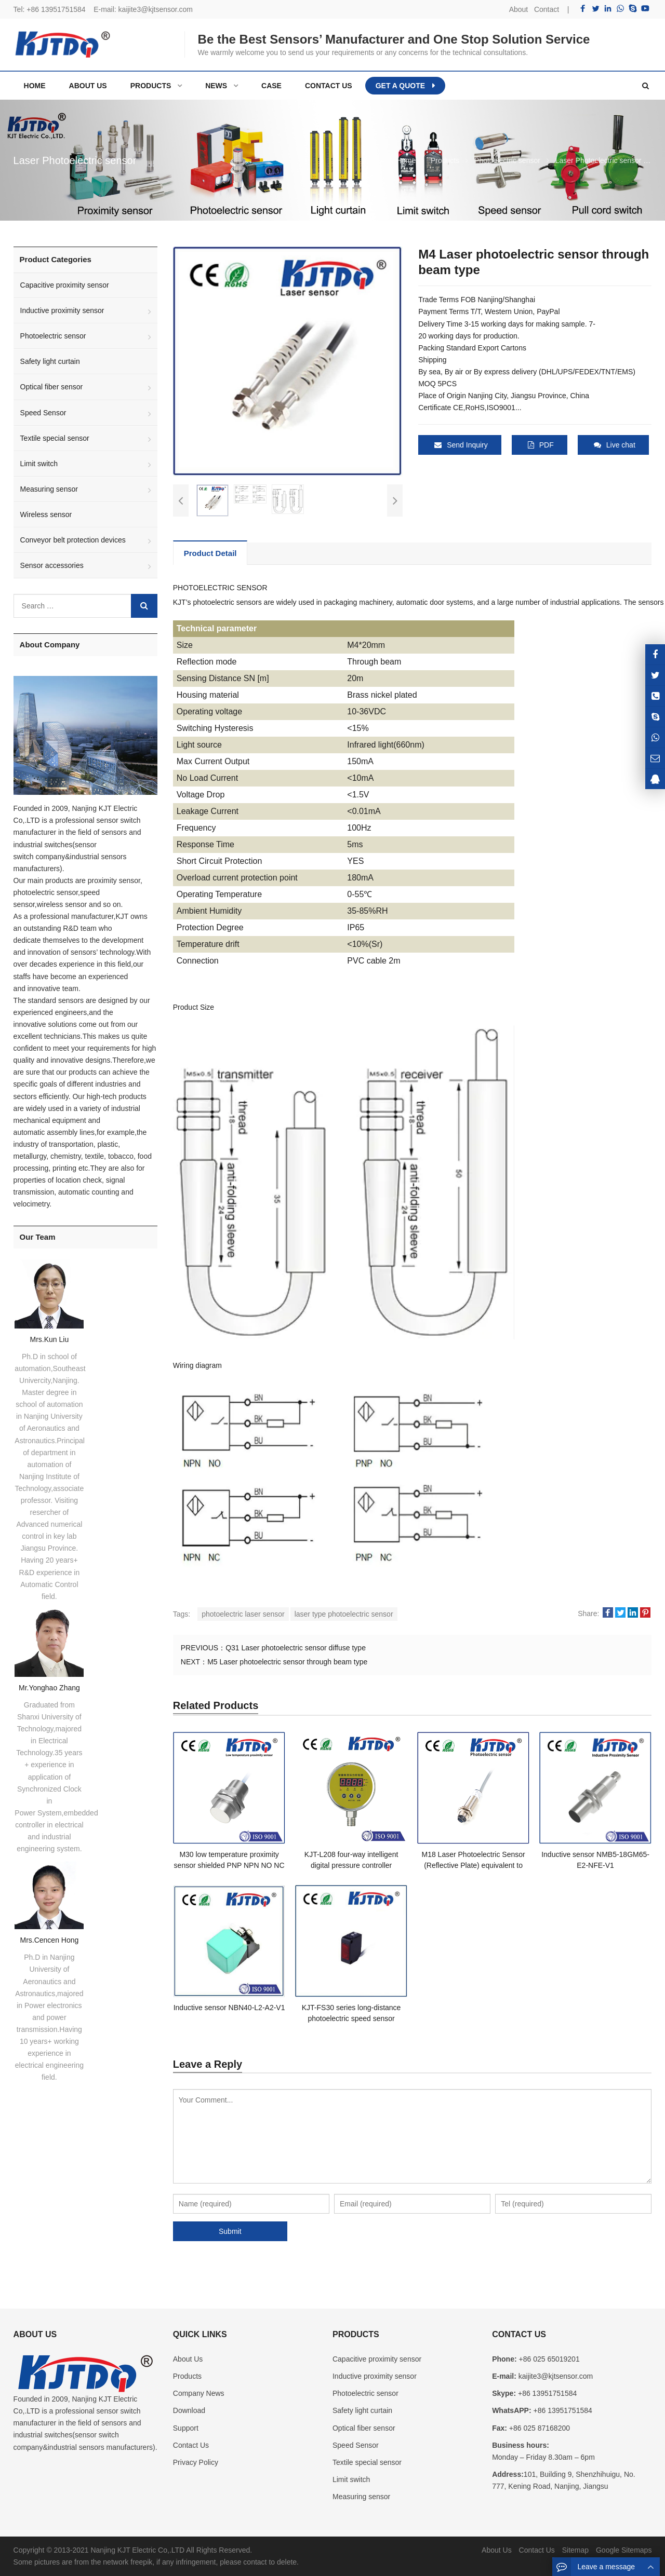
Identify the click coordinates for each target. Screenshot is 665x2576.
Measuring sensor (49, 489)
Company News (198, 2393)
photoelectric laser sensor (243, 1614)
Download (189, 2410)
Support (185, 2428)
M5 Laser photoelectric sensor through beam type (287, 1662)
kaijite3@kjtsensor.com (155, 9)
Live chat (614, 445)
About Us (188, 2359)
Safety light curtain (50, 361)
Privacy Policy (195, 2462)
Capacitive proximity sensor (64, 285)
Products (187, 2376)
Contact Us (191, 2445)
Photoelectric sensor (53, 336)
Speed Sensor (43, 413)
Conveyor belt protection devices (73, 540)
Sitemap (575, 2550)
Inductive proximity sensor (62, 310)
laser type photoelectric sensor (344, 1614)
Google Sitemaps (623, 2550)
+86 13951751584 (55, 9)
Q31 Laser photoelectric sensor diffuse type (295, 1648)
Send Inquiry (461, 445)
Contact (546, 9)
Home (35, 86)
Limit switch (39, 463)
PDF (541, 445)
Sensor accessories (52, 565)
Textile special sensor (54, 438)
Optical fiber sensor (51, 387)
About (518, 9)
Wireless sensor (46, 514)
